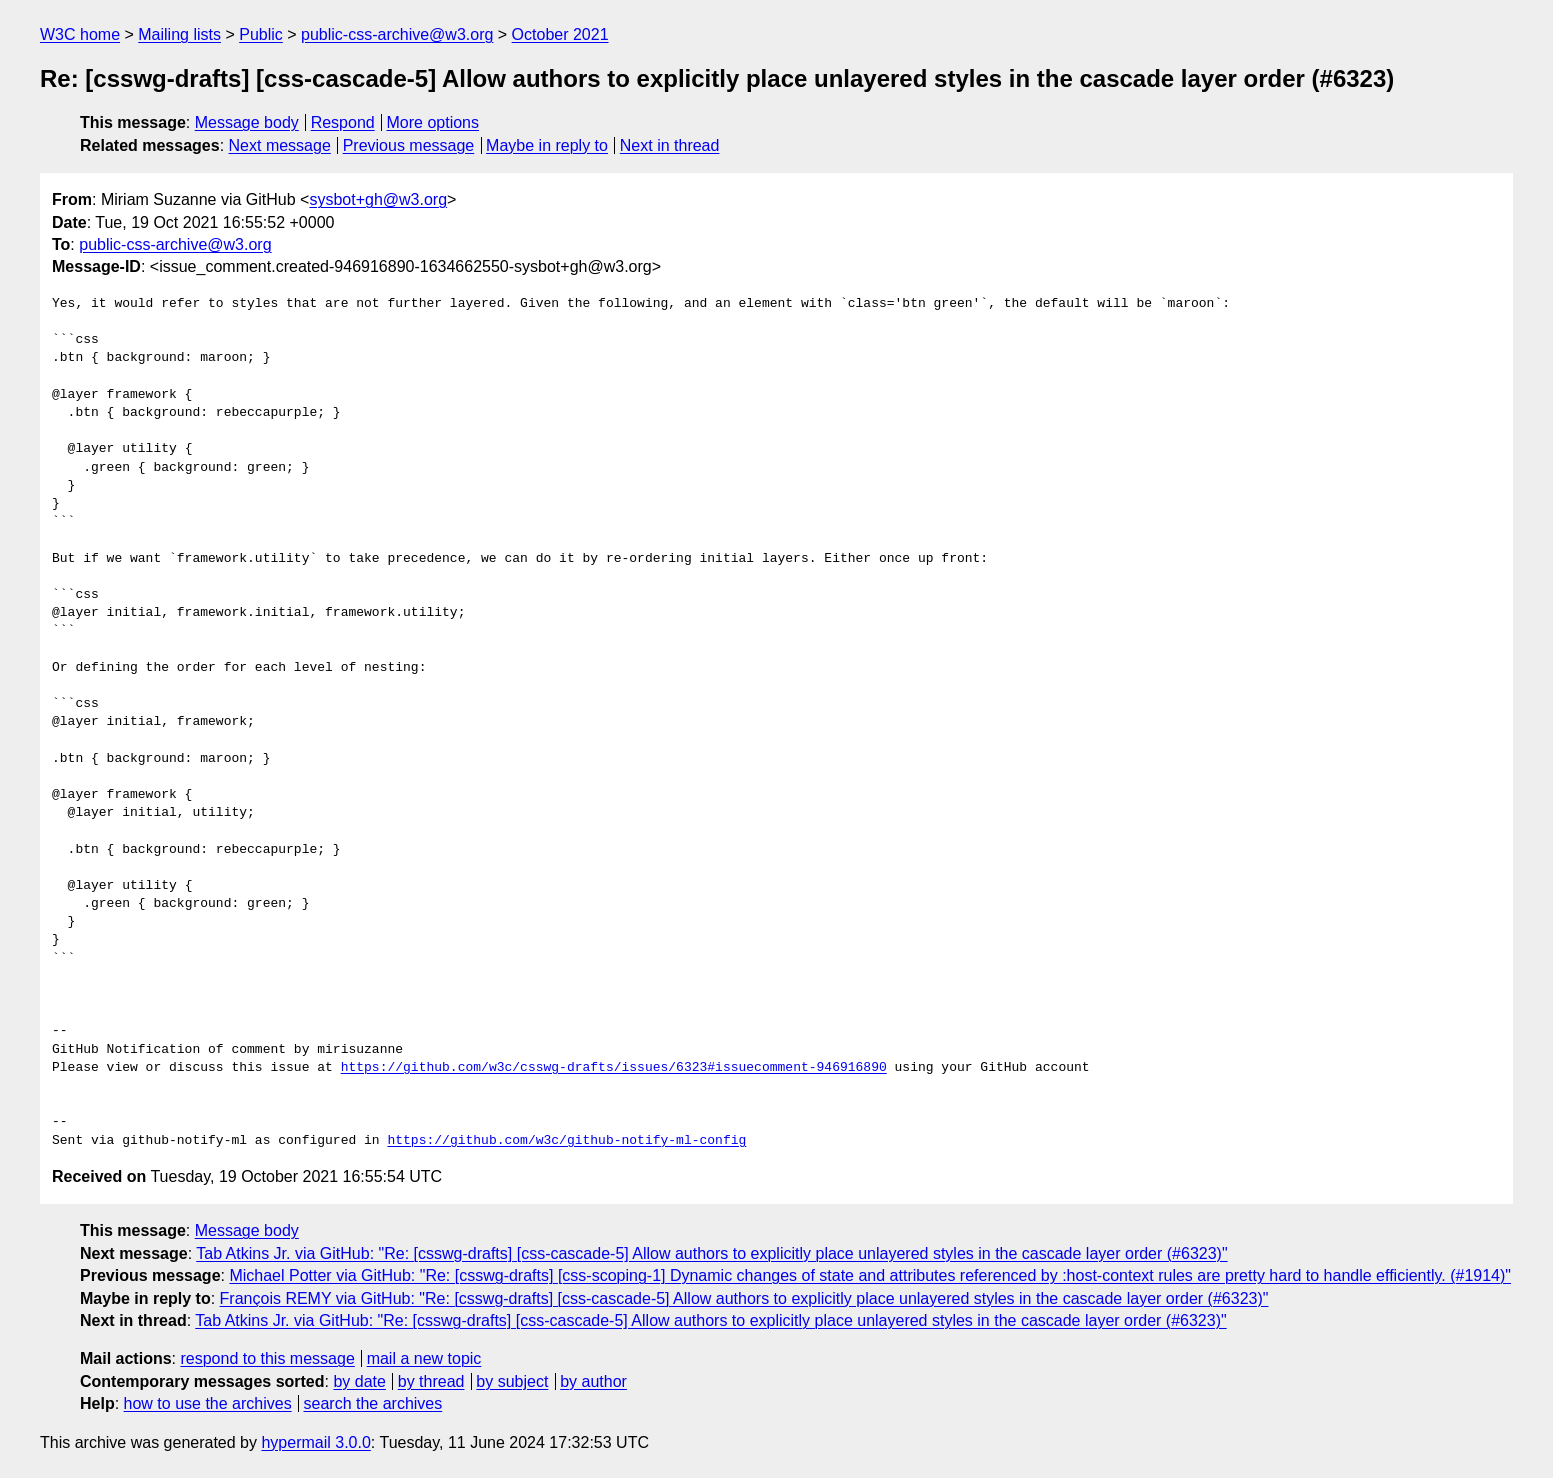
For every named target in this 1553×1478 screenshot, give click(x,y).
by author (593, 1381)
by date (359, 1381)
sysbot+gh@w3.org (378, 199)
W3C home (80, 34)
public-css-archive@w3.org (397, 34)
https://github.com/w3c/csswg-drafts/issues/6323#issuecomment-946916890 (614, 1068)
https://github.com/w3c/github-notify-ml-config (566, 1141)
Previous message (409, 145)
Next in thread (670, 145)
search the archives (373, 1403)
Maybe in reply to (547, 145)
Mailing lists (179, 34)
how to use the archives (208, 1403)
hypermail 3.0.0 (315, 1442)
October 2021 (560, 34)
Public (261, 34)
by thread (431, 1381)
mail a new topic (424, 1358)
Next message (280, 145)
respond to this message (267, 1358)
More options (433, 122)
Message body (247, 122)
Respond (343, 122)
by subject (512, 1381)
